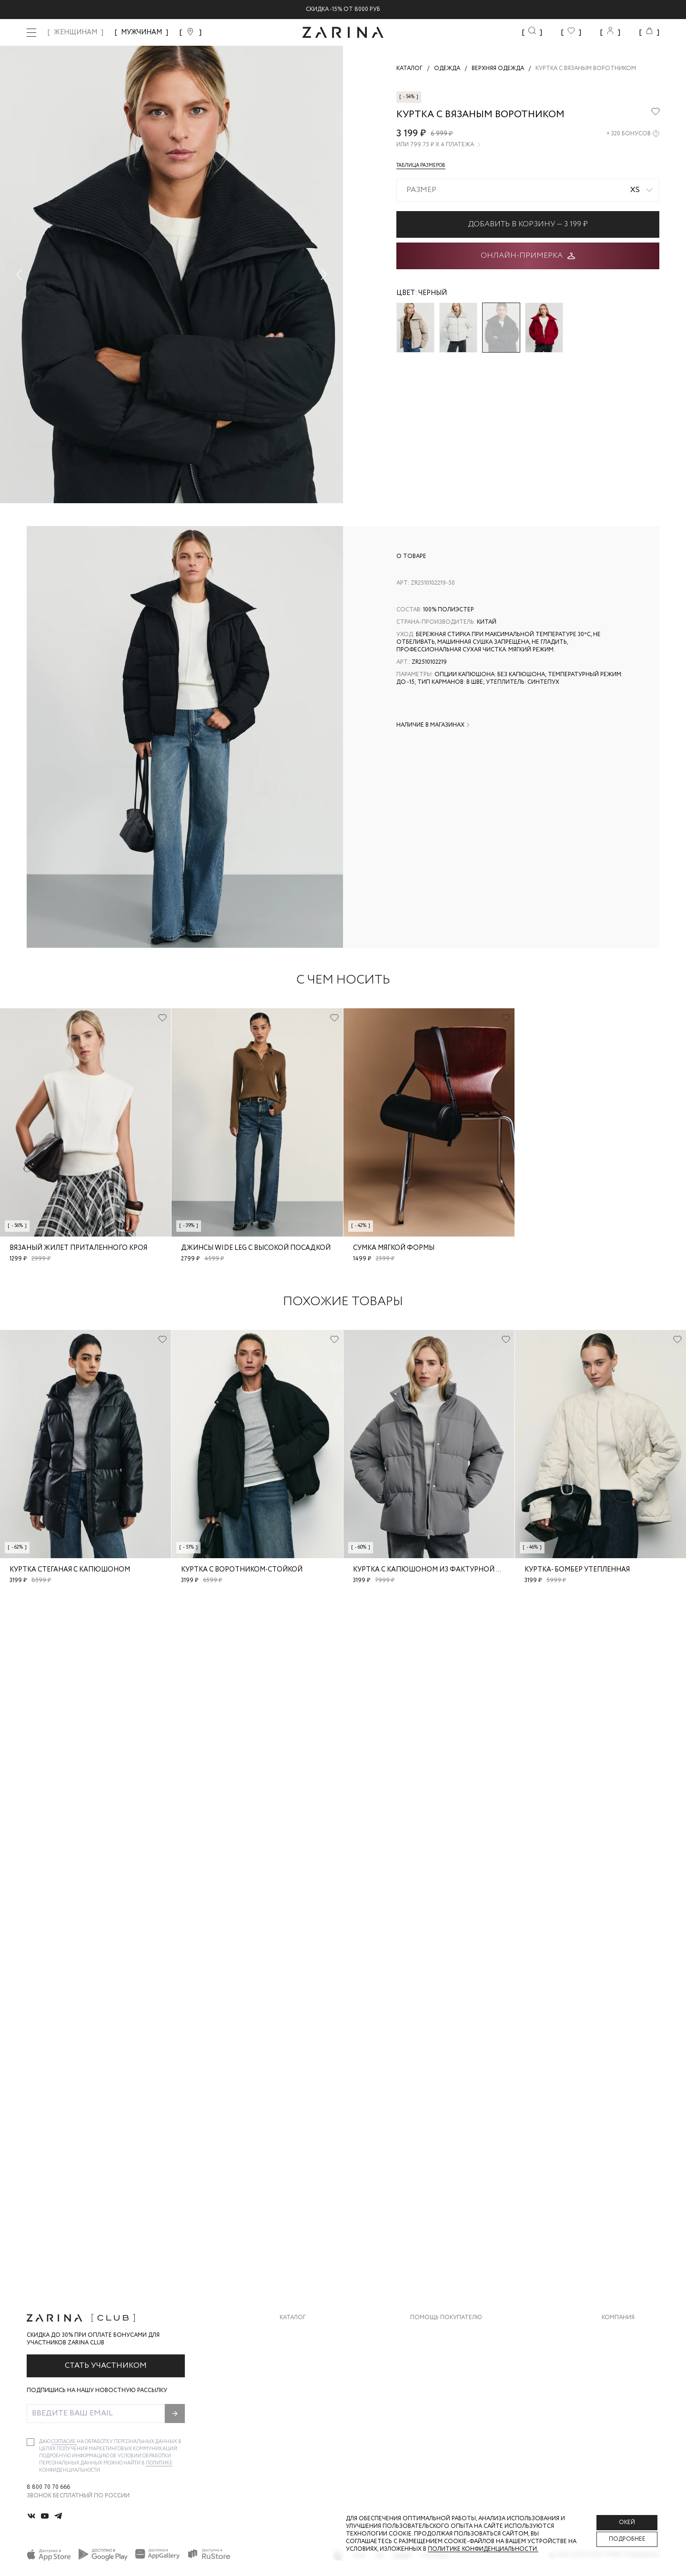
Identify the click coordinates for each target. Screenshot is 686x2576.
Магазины (617, 2408)
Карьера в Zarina (627, 2351)
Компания (618, 2318)
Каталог (293, 2318)
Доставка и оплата (441, 2332)
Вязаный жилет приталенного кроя (78, 1248)
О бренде (616, 2332)
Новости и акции (630, 2389)
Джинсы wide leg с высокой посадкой (256, 1248)
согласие (64, 2441)
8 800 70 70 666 (48, 2487)
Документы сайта (439, 2428)
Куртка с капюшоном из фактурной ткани (436, 1569)
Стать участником (106, 2365)
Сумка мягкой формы (393, 1248)
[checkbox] (30, 2442)
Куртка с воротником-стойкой (242, 1569)
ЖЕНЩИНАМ (75, 32)
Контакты (618, 2370)
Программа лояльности (449, 2389)
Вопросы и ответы (441, 2370)
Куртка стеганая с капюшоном (70, 1569)
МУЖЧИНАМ (141, 32)
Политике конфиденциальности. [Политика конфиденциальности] (483, 2549)
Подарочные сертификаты (454, 2408)
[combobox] (527, 190)
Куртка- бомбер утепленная (577, 1569)
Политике (159, 2463)
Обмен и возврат (437, 2351)
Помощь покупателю (446, 2318)
